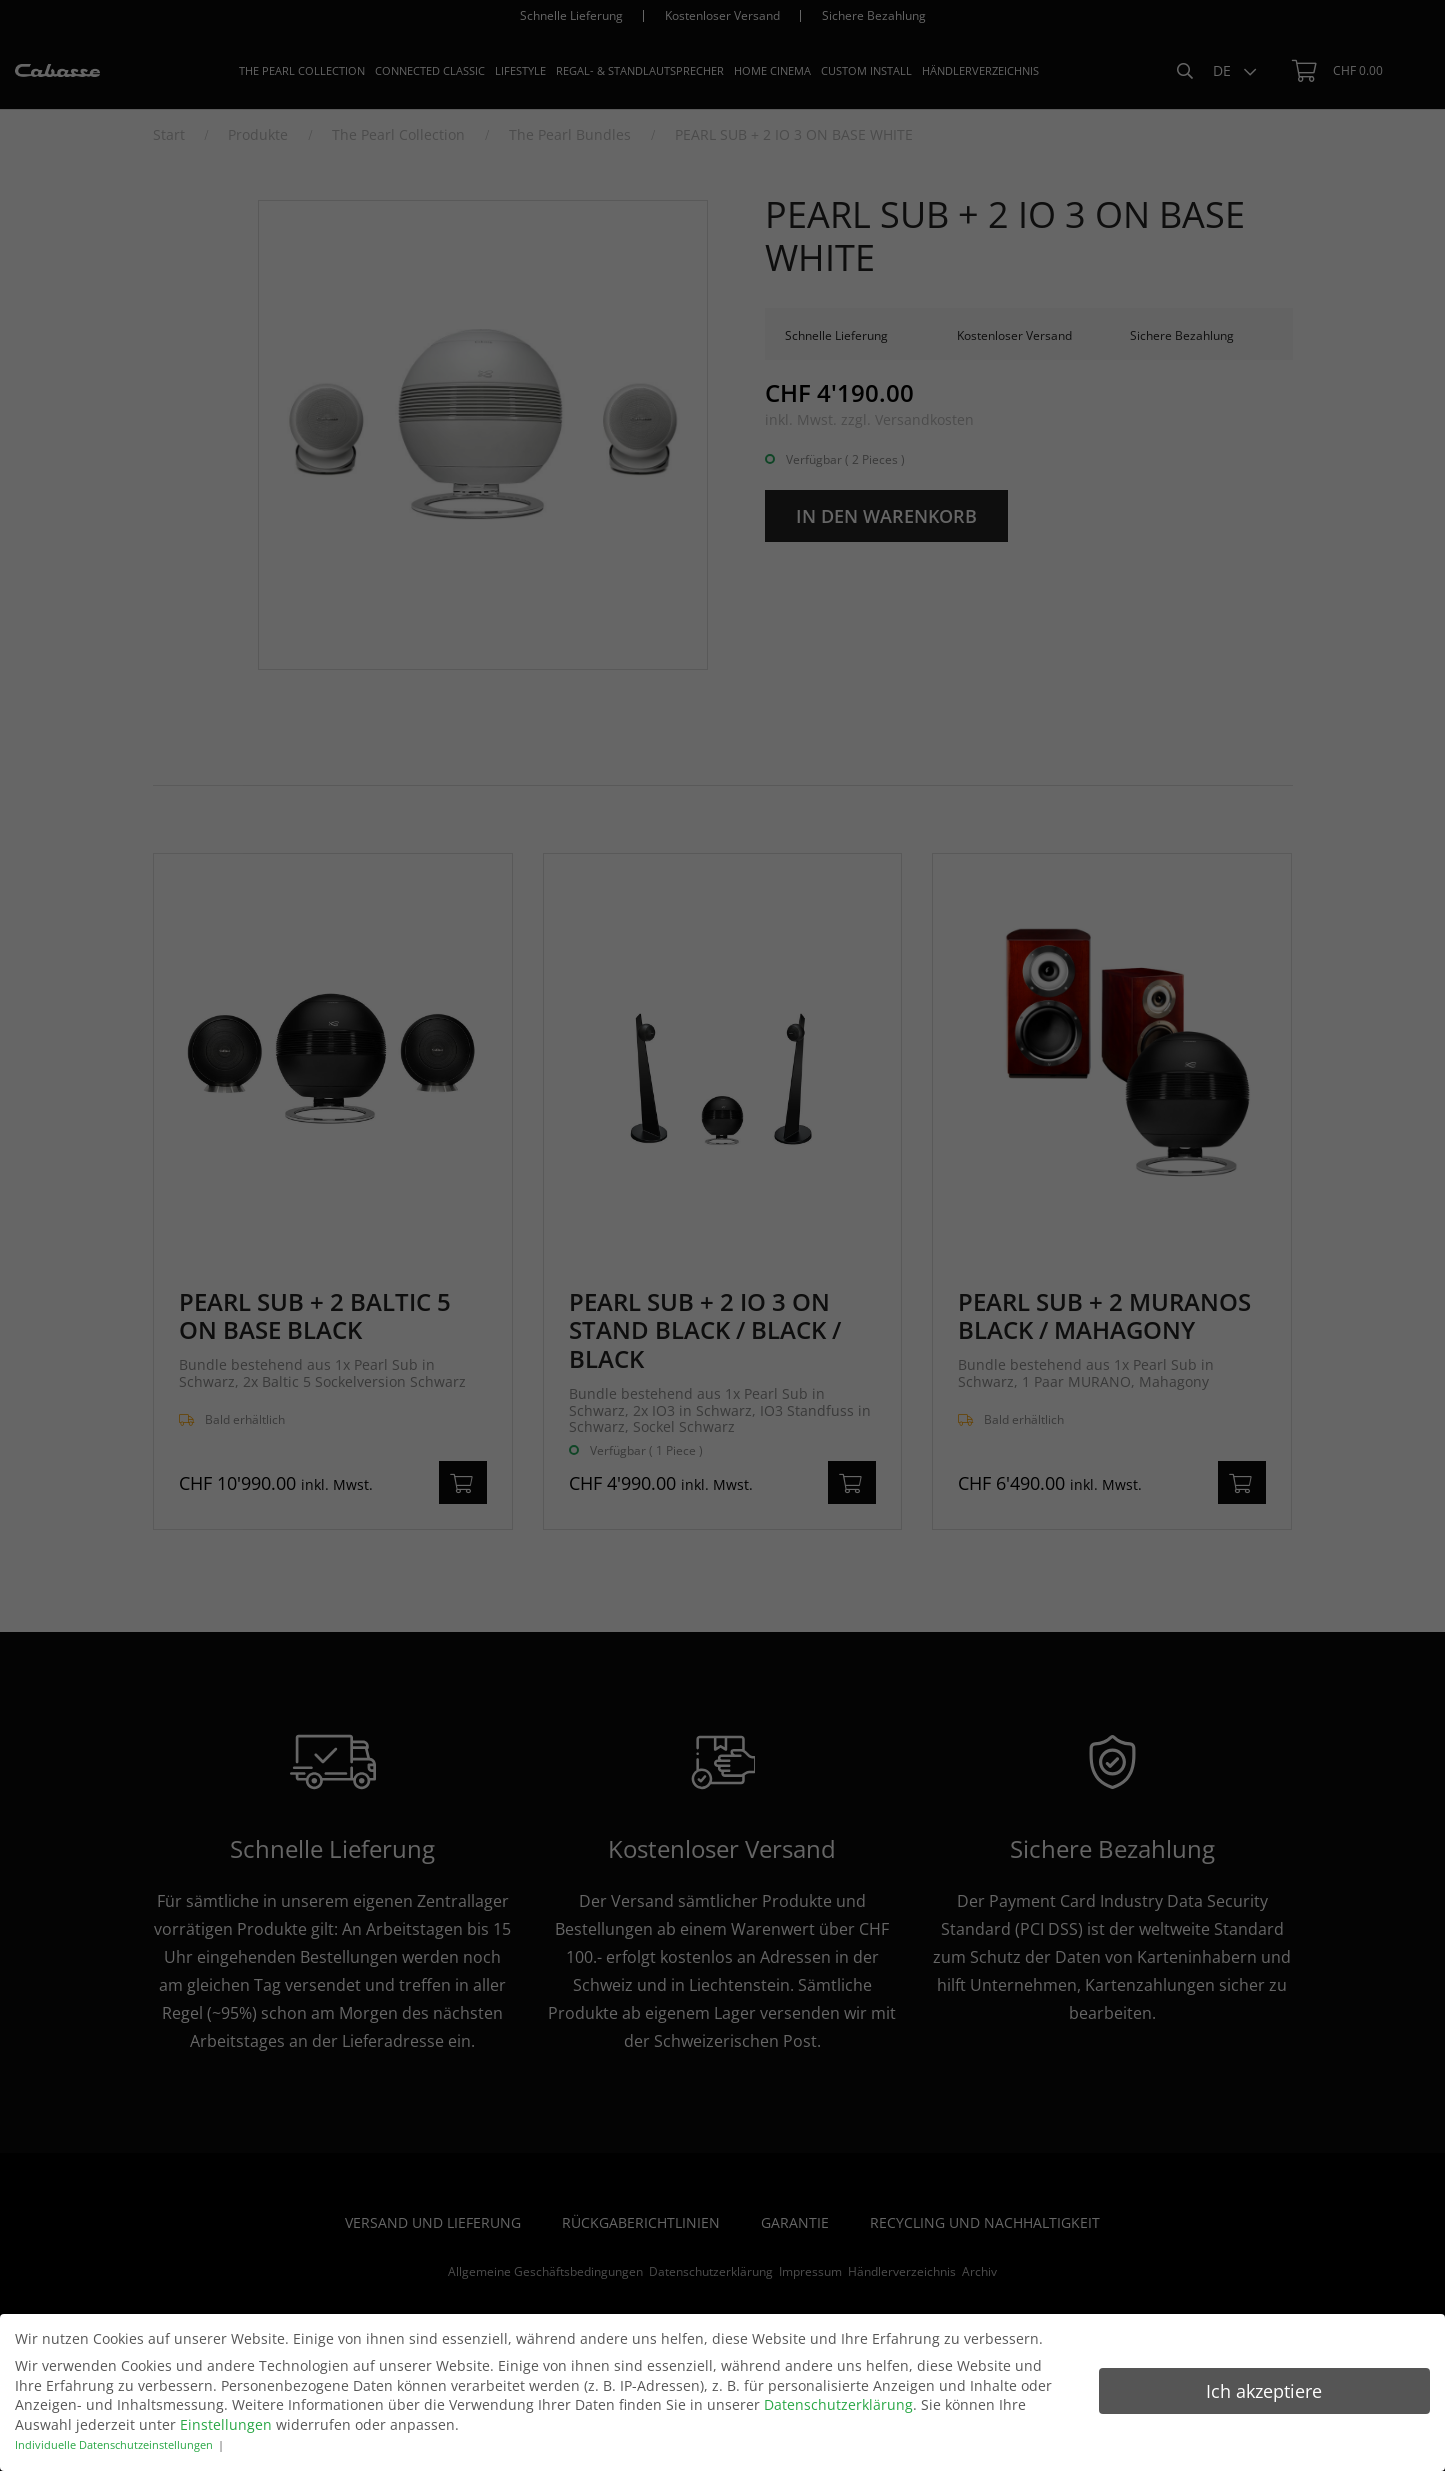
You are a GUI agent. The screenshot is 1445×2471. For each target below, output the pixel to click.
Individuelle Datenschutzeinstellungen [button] (114, 2445)
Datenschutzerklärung (838, 2404)
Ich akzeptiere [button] (1264, 2391)
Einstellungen (226, 2424)
